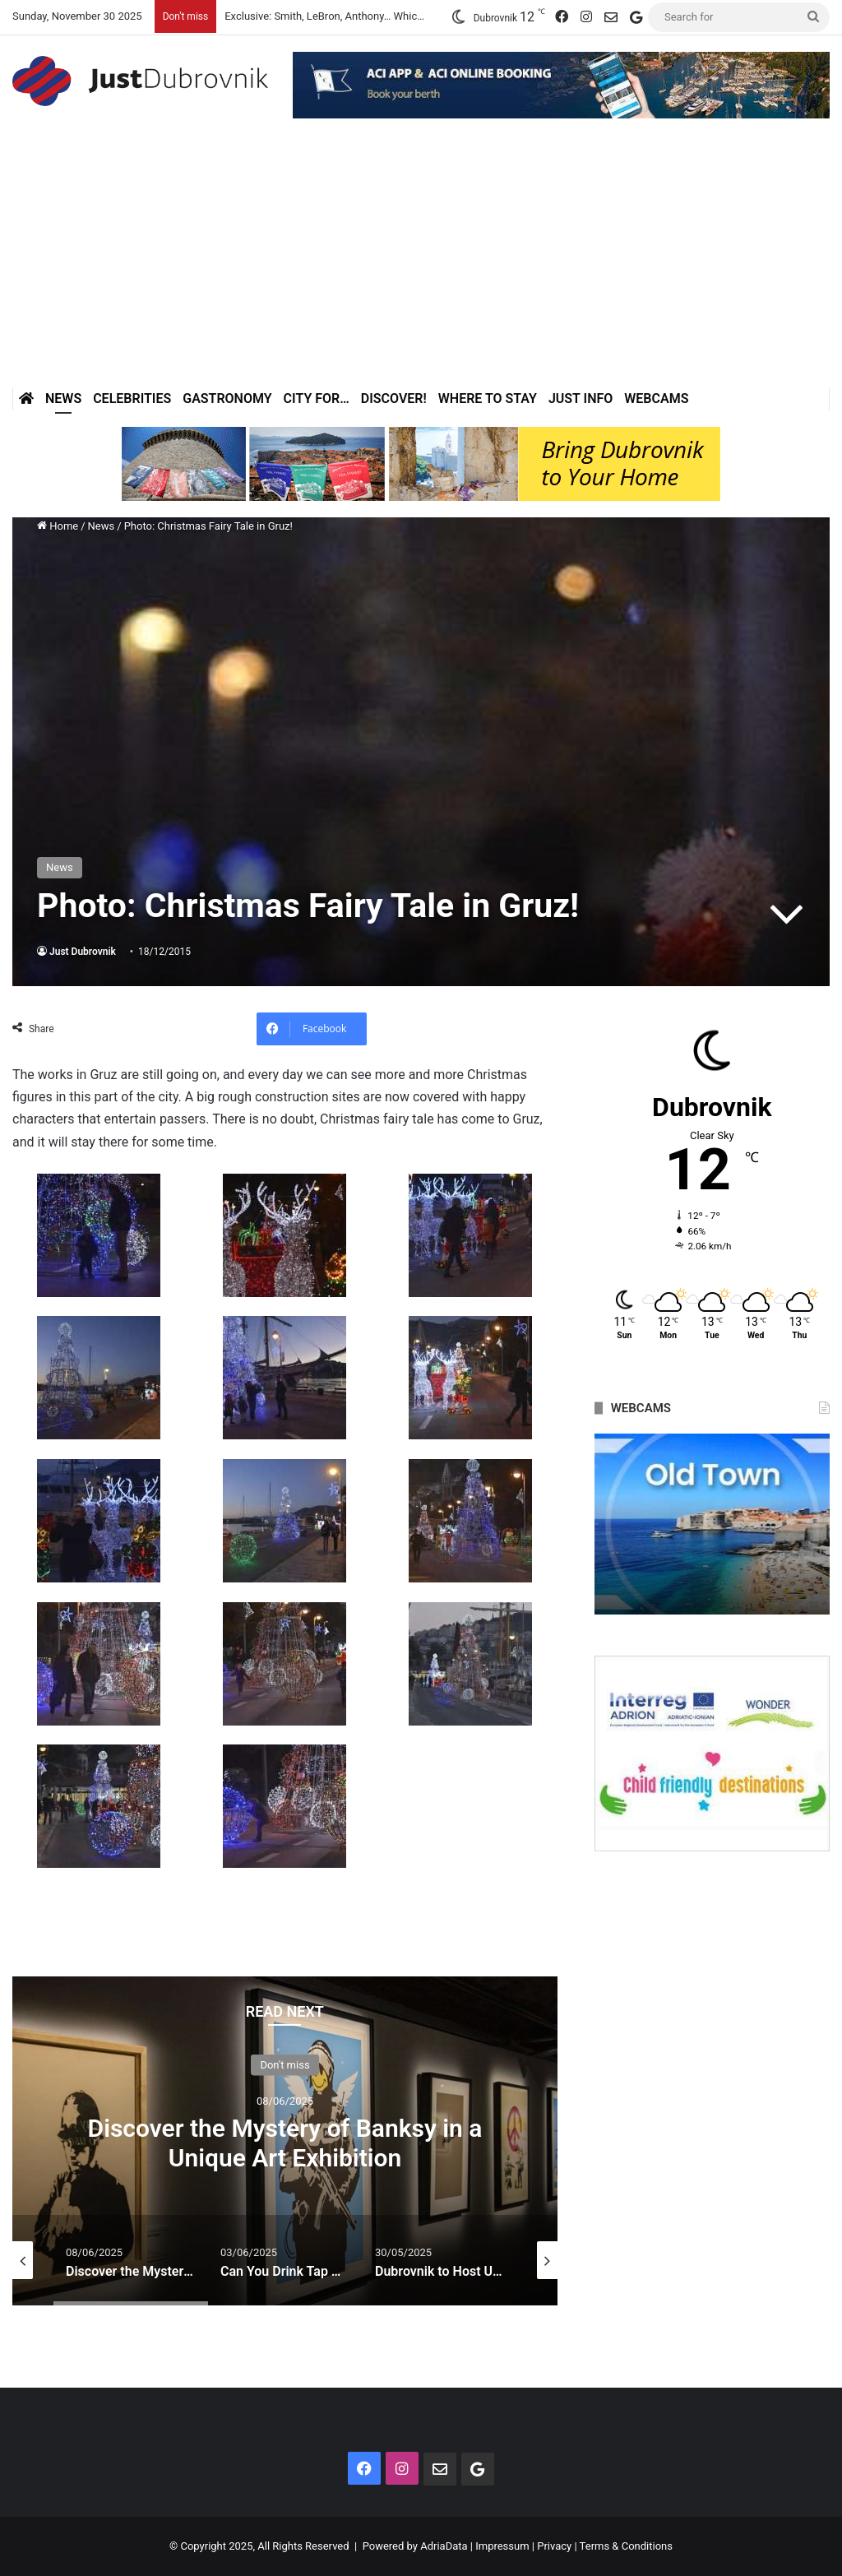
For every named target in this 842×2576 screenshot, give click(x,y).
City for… (316, 398)
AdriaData (443, 2546)
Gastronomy (227, 398)
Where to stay (487, 398)
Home (57, 526)
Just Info (580, 398)
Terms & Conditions (626, 2546)
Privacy (554, 2546)
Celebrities (132, 398)
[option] (284, 2140)
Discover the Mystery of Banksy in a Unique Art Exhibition (285, 2143)
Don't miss (284, 2065)
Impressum (502, 2546)
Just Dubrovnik (82, 951)
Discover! (394, 398)
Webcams (656, 398)
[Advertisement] (421, 264)
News (63, 398)
